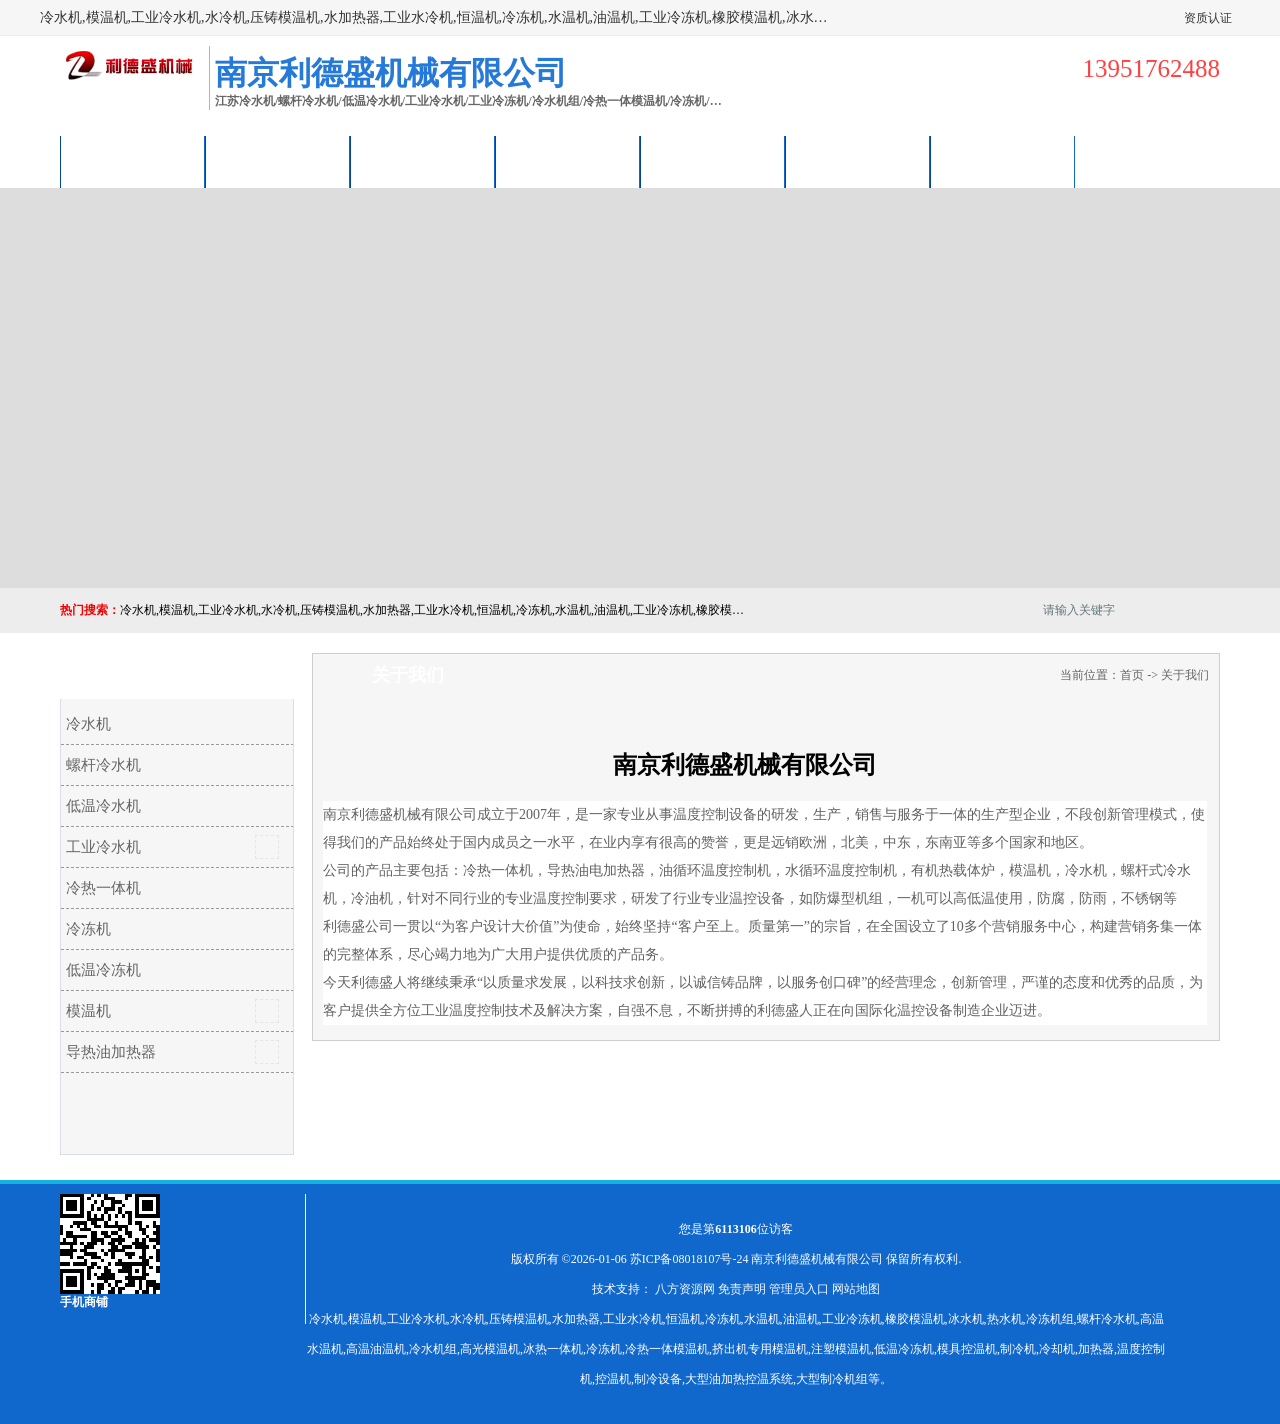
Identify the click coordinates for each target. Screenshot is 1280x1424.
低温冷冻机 (103, 970)
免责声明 (742, 1289)
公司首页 (133, 161)
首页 (1132, 675)
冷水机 (88, 724)
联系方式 (1003, 161)
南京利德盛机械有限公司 (817, 1259)
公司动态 (713, 161)
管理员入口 (799, 1289)
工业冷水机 (103, 847)
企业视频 (423, 161)
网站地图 (856, 1289)
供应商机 (278, 161)
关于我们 (568, 161)
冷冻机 (88, 929)
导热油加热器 (111, 1052)
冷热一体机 (103, 888)
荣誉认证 (858, 161)
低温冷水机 (103, 806)
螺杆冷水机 (103, 765)
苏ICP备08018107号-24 (689, 1259)
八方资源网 (685, 1289)
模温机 (88, 1011)
